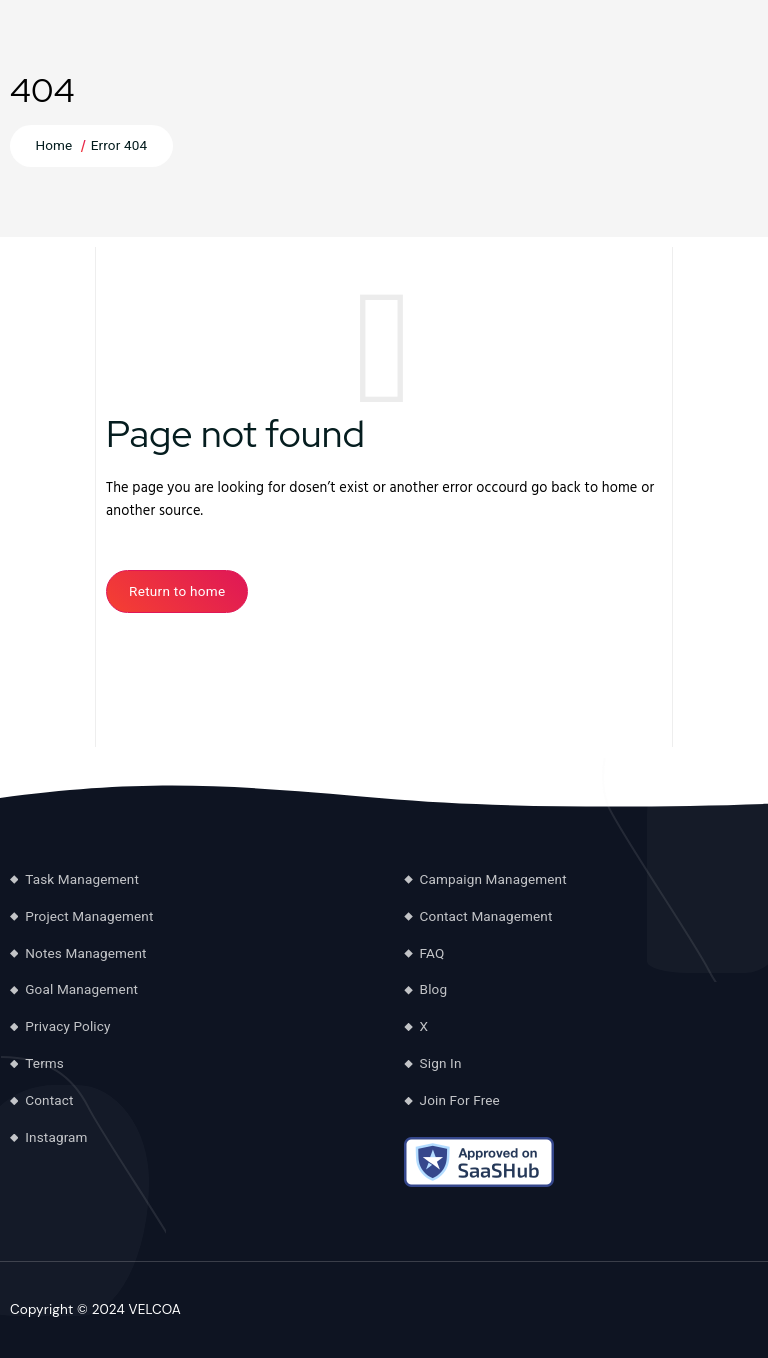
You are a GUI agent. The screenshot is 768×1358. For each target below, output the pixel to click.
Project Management (89, 916)
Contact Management (486, 916)
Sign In (441, 1063)
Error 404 (119, 145)
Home (53, 145)
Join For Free (460, 1100)
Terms (44, 1063)
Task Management (82, 879)
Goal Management (81, 989)
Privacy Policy (67, 1026)
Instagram (56, 1137)
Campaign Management (493, 879)
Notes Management (85, 953)
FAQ (432, 953)
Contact (49, 1100)
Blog (434, 989)
